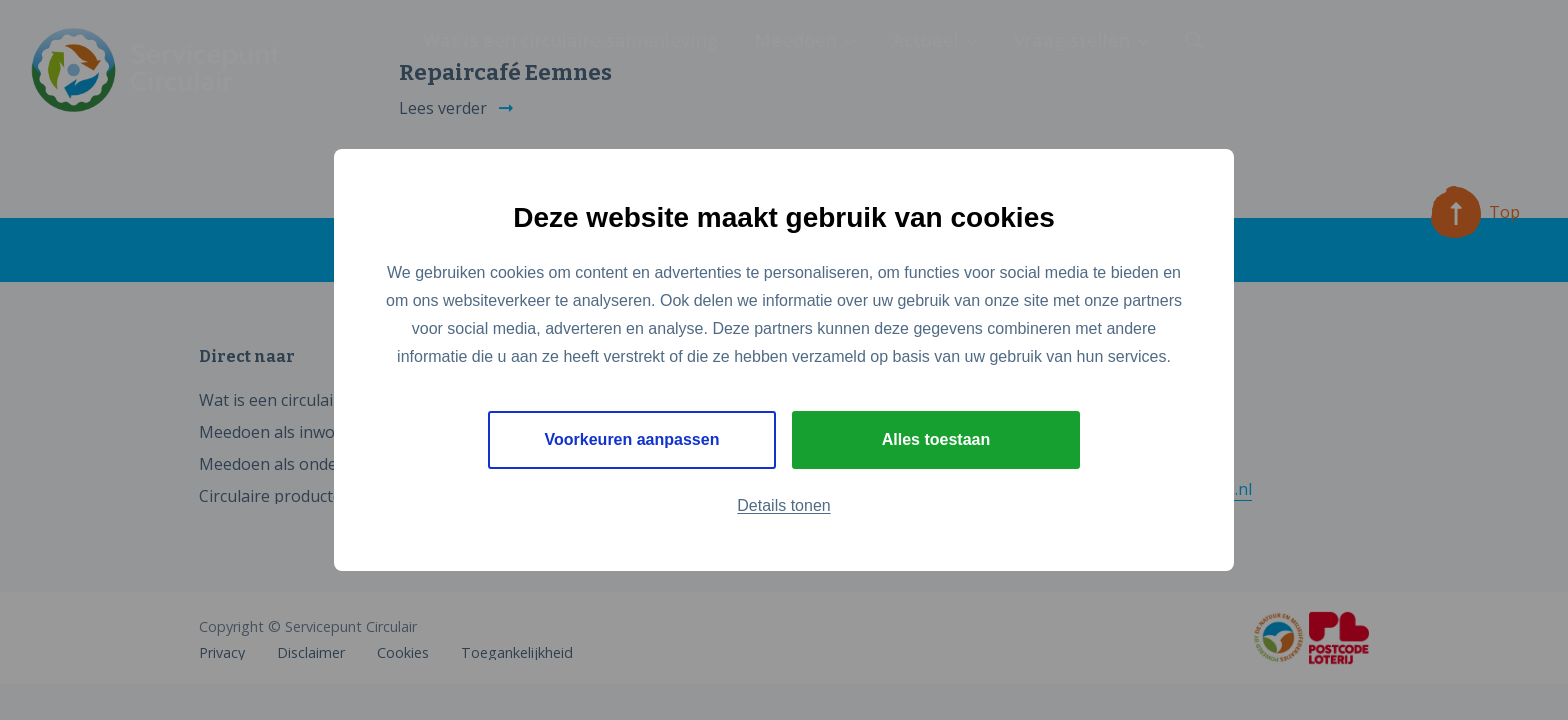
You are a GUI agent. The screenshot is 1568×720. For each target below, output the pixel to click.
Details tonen (783, 505)
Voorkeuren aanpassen (632, 439)
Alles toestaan (936, 439)
